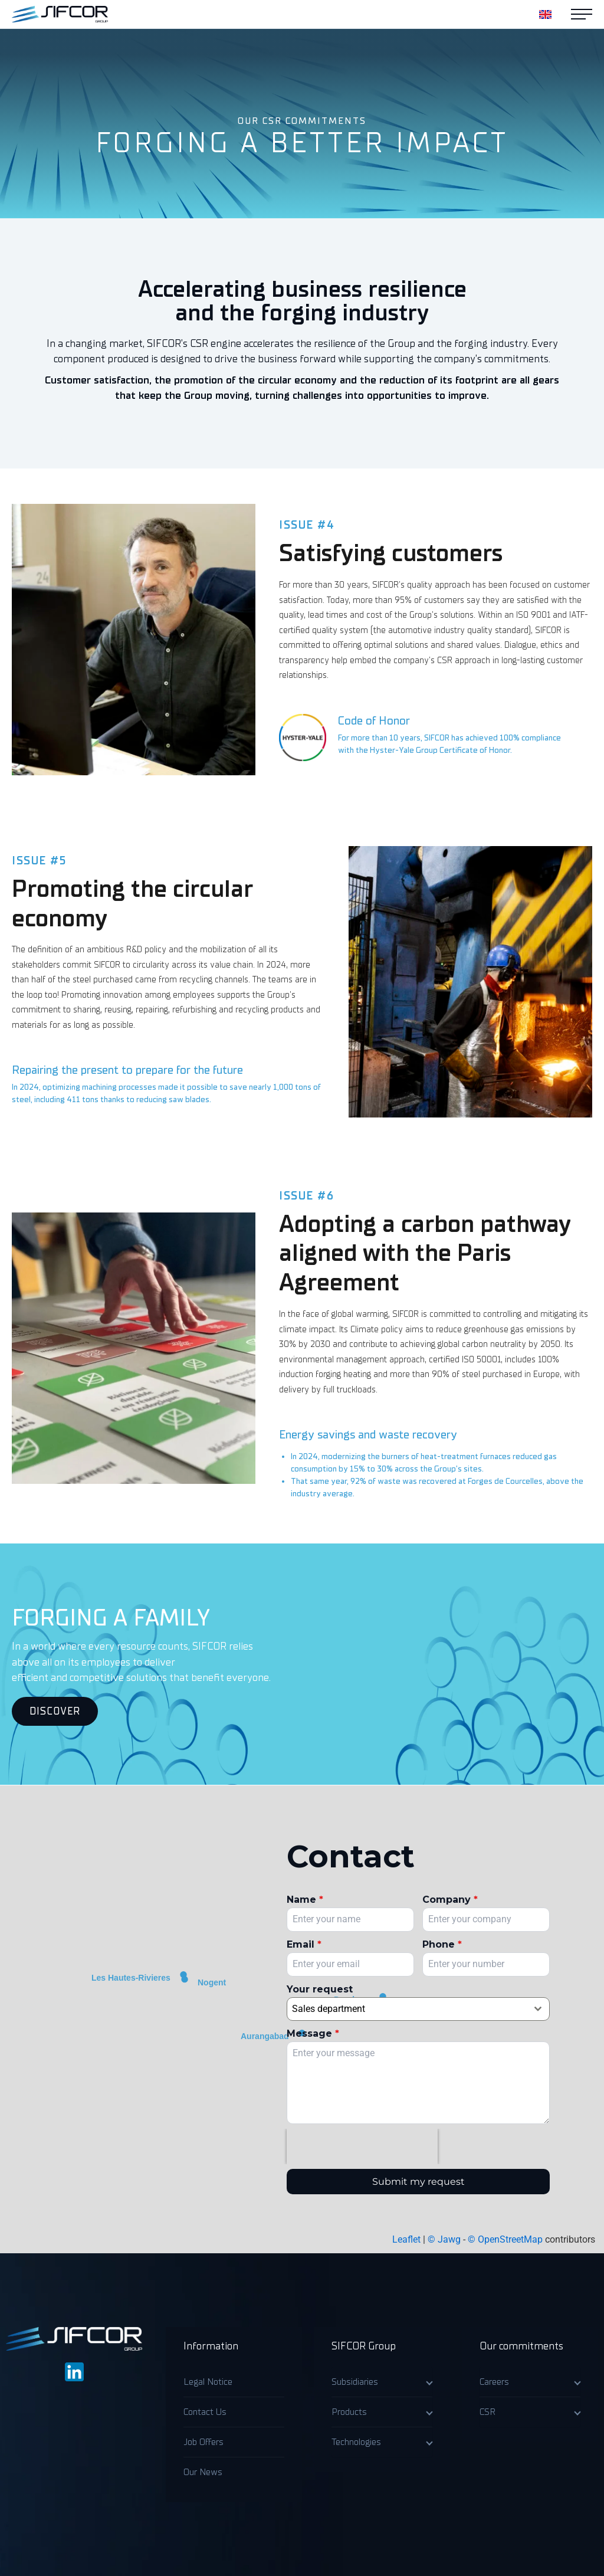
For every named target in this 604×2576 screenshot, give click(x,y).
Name (305, 1899)
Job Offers (203, 2442)
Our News (202, 2472)
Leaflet (406, 2239)
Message (313, 2033)
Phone (442, 1944)
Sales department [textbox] (328, 2008)
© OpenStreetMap (505, 2239)
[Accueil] (60, 14)
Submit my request (418, 2181)
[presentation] (362, 2146)
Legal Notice (207, 2382)
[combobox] (418, 2009)
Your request (320, 1989)
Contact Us (204, 2412)
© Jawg (444, 2239)
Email (304, 1944)
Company (450, 1899)
